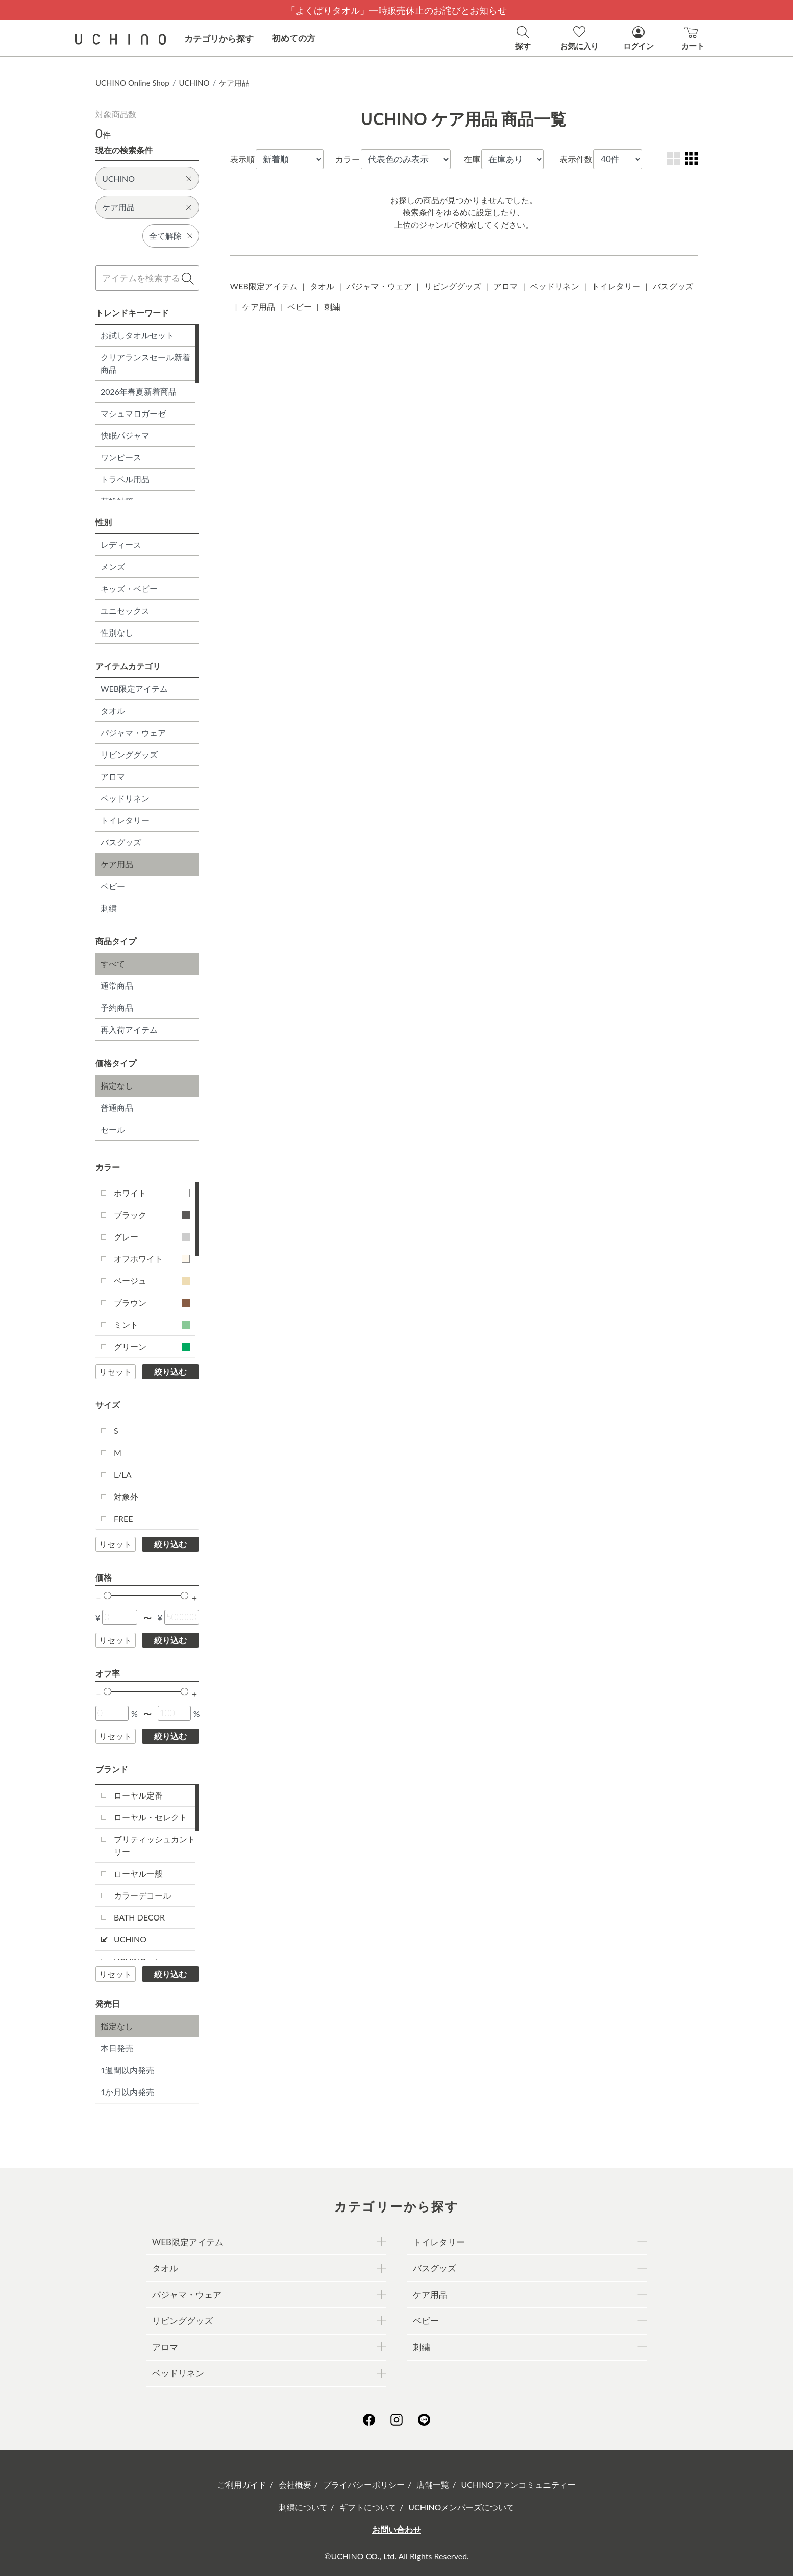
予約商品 (117, 1007)
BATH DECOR (139, 1917)
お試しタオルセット (137, 335)
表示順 (242, 159)
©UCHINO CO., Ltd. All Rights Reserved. (396, 2556)
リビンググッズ (129, 754)
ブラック (152, 1215)
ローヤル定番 (138, 1795)
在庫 (472, 159)
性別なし (117, 632)
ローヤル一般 (138, 1873)
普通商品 (117, 1107)
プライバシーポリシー (364, 2484)
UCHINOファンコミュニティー (518, 2484)
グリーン (152, 1346)
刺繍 (109, 908)
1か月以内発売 (127, 2092)
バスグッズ (121, 842)
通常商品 (117, 985)
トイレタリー (125, 820)
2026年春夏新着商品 (139, 391)
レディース (121, 544)
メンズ (113, 566)
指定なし (117, 1085)
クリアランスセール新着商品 (145, 363)
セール (113, 1129)
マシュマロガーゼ (133, 413)
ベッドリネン (125, 798)
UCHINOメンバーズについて (461, 2507)
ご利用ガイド (241, 2484)
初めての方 (293, 38)
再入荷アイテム (129, 1029)
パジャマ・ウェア (133, 732)
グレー (152, 1237)
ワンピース (121, 457)
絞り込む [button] (170, 1371)
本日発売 (117, 2048)
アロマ (113, 776)
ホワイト (152, 1193)
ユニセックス (125, 610)
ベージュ (152, 1280)
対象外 (126, 1496)
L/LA (122, 1474)
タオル (113, 710)
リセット (115, 1371)
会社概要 (295, 2484)
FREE (123, 1518)
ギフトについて (368, 2507)
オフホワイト (152, 1258)
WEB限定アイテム (134, 688)
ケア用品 (234, 82)
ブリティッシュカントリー (154, 1845)
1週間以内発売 (127, 2070)
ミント (152, 1324)
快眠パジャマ (125, 435)
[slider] (107, 1595)
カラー (347, 159)
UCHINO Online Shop (132, 82)
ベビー (113, 886)
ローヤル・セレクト (150, 1817)
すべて (113, 963)
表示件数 (576, 159)
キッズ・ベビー (129, 588)
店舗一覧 (432, 2484)
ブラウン (152, 1302)
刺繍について (303, 2507)
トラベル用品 (125, 479)
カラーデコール (142, 1895)
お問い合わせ (396, 2529)
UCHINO (194, 82)
